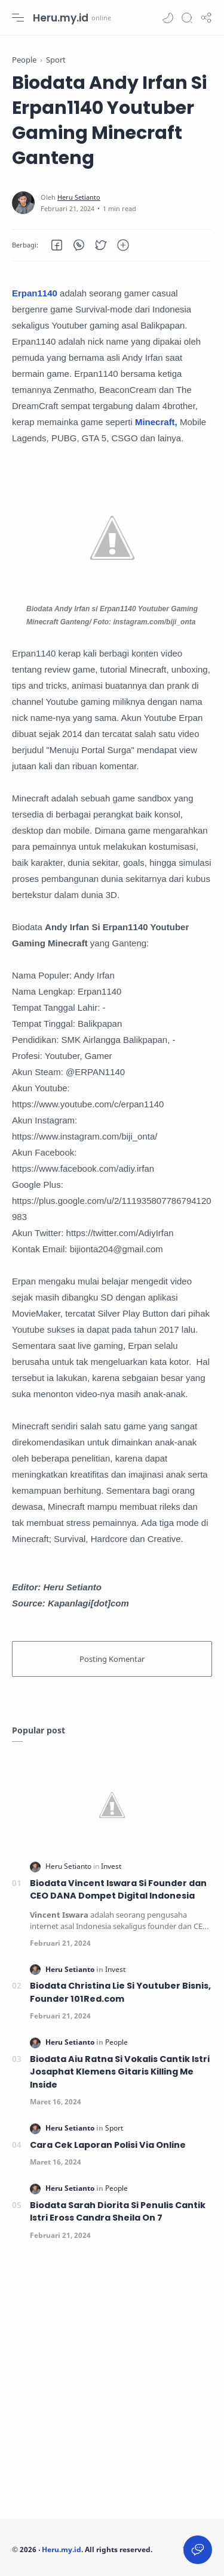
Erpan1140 (34, 293)
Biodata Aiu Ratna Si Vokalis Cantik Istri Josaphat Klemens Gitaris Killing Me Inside (120, 2072)
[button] (168, 18)
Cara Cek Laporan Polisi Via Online (108, 2145)
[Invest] (111, 1866)
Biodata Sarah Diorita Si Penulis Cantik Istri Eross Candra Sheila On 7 (117, 2211)
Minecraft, (156, 422)
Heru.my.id (60, 18)
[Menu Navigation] (18, 18)
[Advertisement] (112, 2383)
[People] (116, 2042)
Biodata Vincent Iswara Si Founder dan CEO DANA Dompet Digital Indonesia (118, 1889)
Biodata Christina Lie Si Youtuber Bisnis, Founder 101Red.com (120, 1992)
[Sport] (114, 2128)
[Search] (187, 18)
